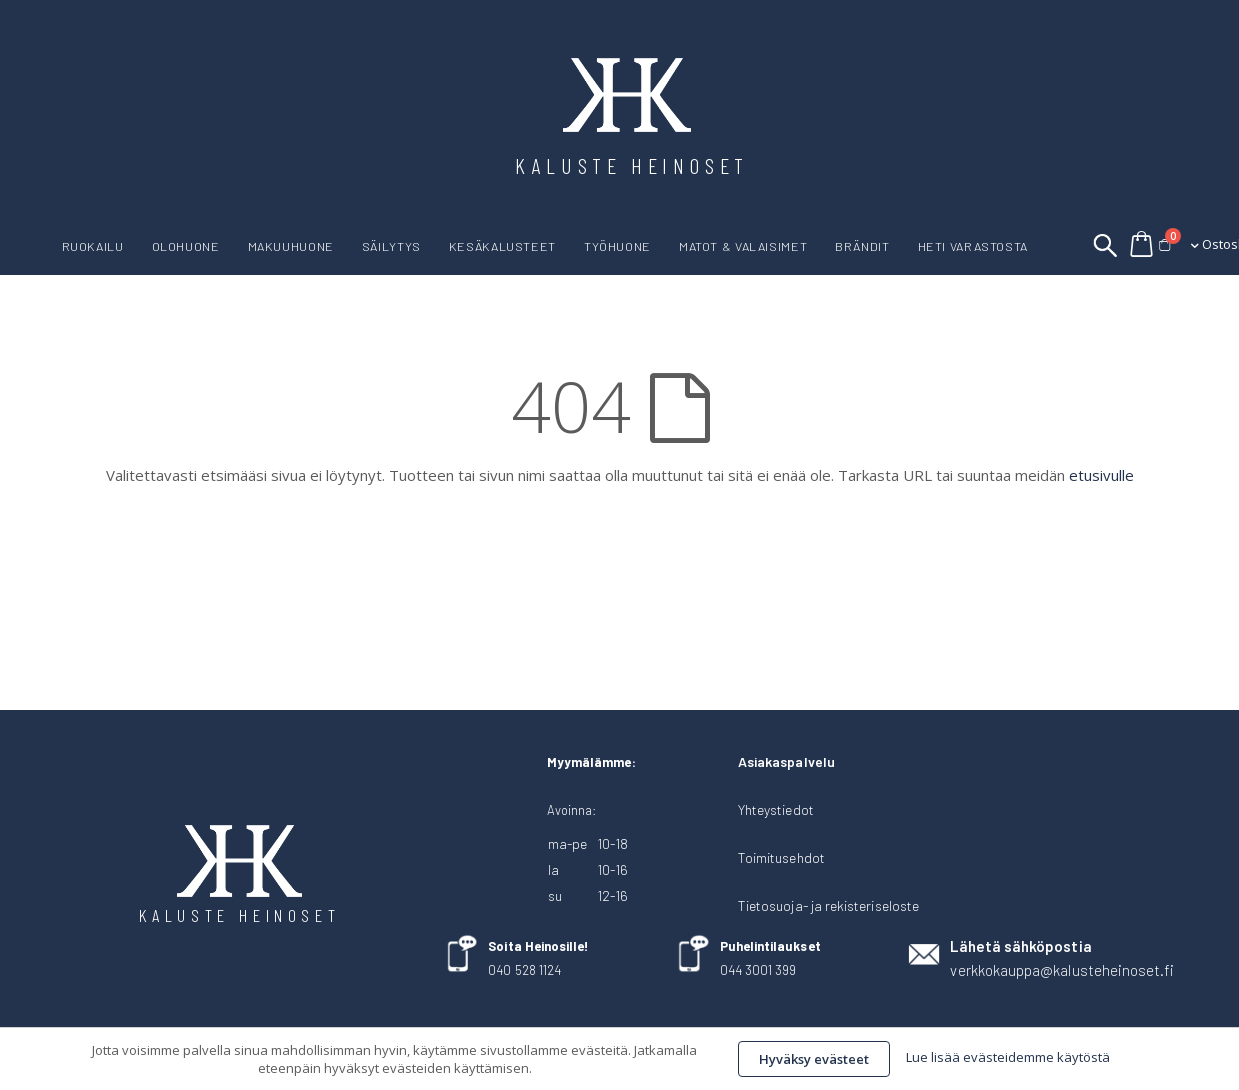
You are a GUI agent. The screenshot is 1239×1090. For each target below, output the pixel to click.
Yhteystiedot (776, 809)
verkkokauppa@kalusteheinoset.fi (1062, 970)
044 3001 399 (758, 970)
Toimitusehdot (781, 857)
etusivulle (1101, 475)
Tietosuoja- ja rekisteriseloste (828, 905)
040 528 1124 (524, 970)
